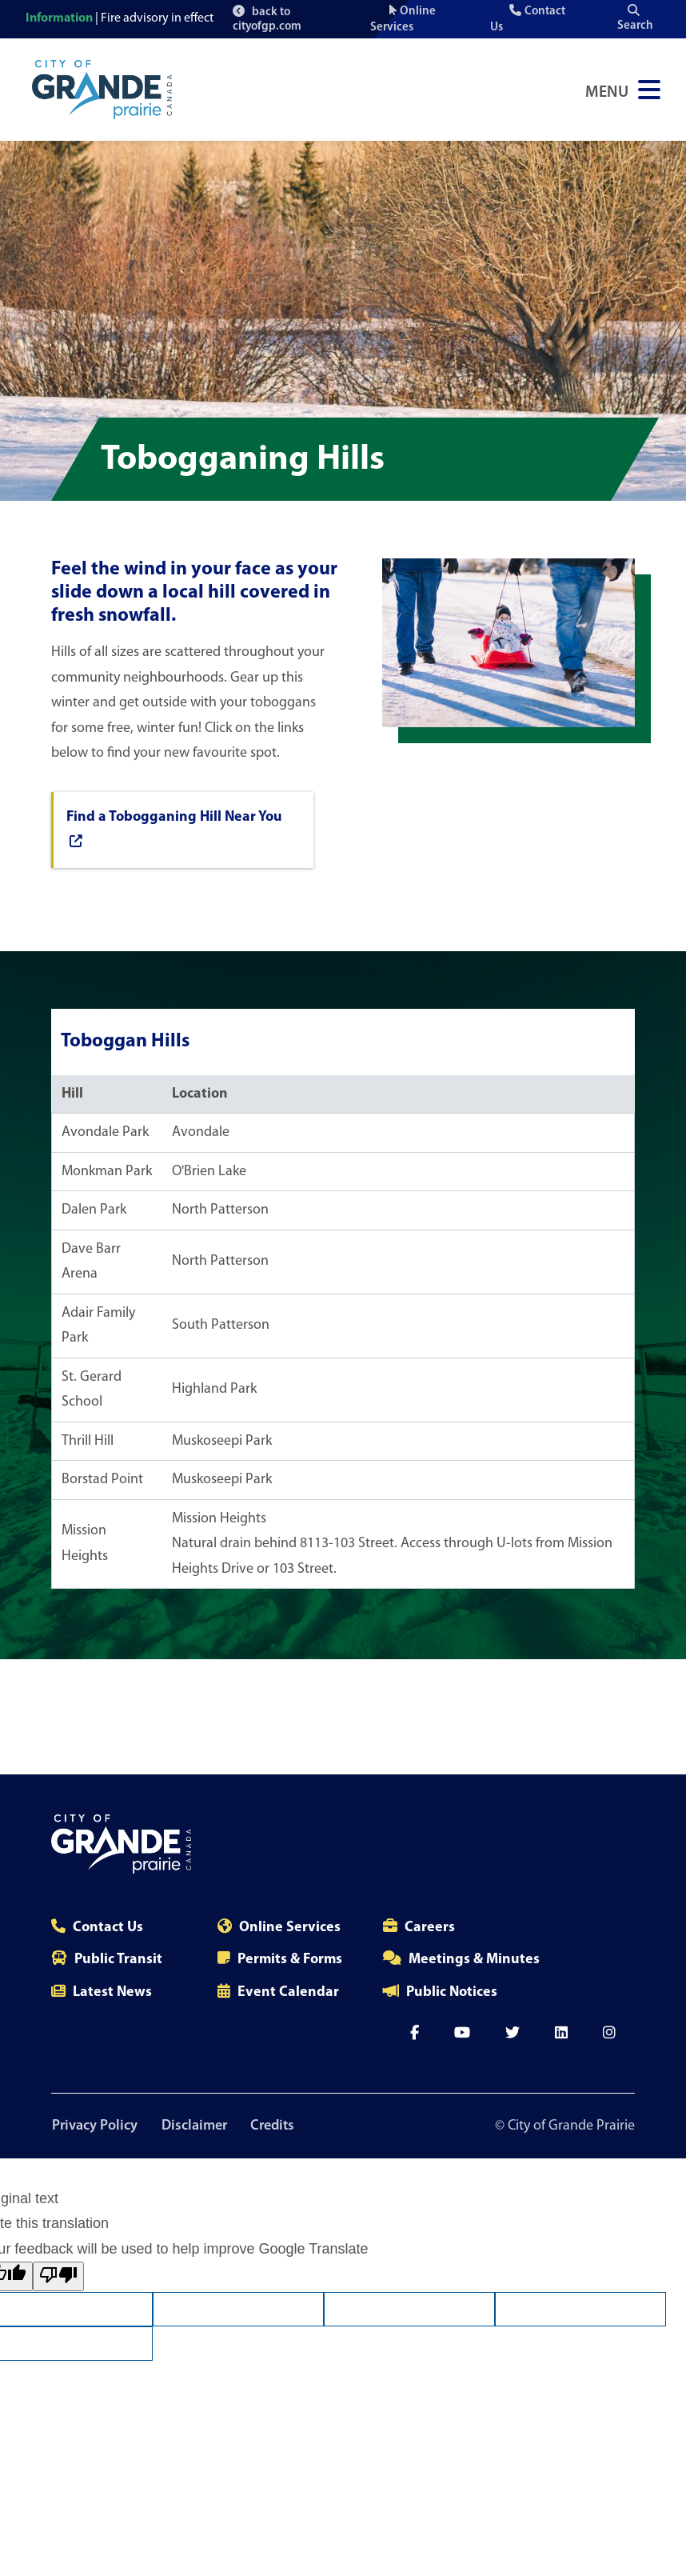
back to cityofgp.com (267, 19)
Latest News (112, 1992)
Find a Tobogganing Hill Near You (174, 829)
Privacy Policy (94, 2126)
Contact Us (108, 1927)
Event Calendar (288, 1992)
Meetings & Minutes (474, 1959)
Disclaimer (195, 2126)
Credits (275, 2126)
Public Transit (118, 1959)
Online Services (290, 1927)
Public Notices (451, 1992)
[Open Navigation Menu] (622, 89)
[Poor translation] (58, 2277)
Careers (430, 1927)
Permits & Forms (289, 1959)
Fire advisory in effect (157, 18)
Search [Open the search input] (635, 18)
